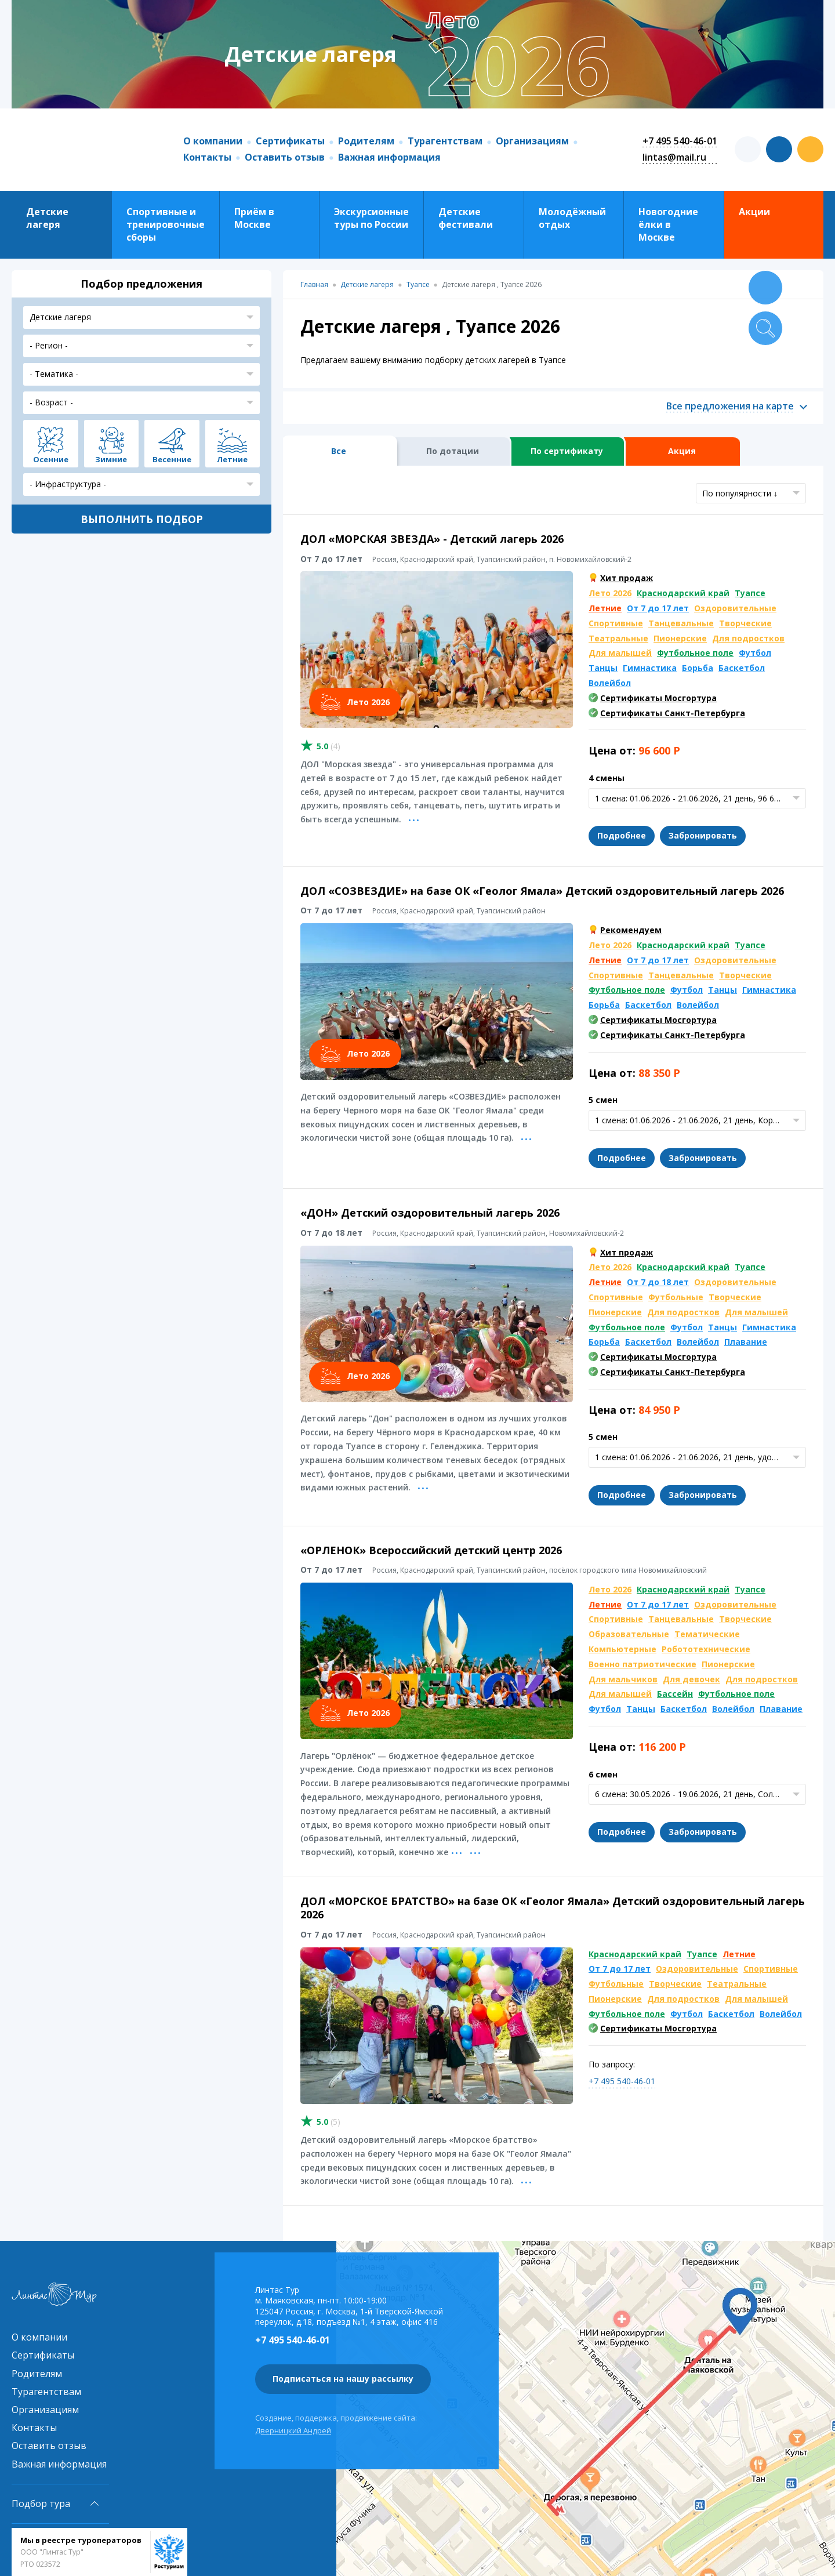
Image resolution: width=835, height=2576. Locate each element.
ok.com (810, 149)
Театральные (618, 638)
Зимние (111, 458)
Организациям (532, 141)
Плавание (745, 1341)
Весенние (172, 458)
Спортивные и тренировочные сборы (165, 224)
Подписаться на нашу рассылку (343, 2378)
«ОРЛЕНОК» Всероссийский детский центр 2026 (431, 1550)
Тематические (707, 1633)
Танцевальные (681, 623)
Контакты (207, 157)
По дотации (452, 450)
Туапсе (750, 592)
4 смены (607, 777)
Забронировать (703, 835)
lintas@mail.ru (674, 157)
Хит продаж (626, 577)
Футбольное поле (695, 652)
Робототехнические (706, 1649)
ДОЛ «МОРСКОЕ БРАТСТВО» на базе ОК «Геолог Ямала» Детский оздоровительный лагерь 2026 (552, 1907)
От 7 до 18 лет (658, 1281)
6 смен (603, 1774)
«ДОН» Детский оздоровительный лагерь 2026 (430, 1213)
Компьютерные (622, 1649)
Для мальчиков (623, 1679)
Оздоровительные (735, 608)
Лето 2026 (610, 592)
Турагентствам (445, 141)
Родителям (366, 141)
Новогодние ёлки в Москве (668, 224)
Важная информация (389, 157)
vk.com (779, 149)
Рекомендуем (631, 929)
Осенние (50, 458)
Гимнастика (650, 667)
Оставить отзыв (285, 157)
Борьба (697, 667)
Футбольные (675, 1296)
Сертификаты (290, 141)
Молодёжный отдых (572, 218)
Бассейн (675, 1693)
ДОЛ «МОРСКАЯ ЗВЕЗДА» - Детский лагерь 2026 (432, 539)
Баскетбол (741, 667)
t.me (748, 149)
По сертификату (567, 450)
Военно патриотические (642, 1664)
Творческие (745, 623)
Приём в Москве (254, 218)
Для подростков (748, 638)
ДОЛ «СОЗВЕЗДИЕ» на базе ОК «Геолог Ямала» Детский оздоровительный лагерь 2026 (542, 891)
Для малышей (620, 652)
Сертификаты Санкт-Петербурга (672, 713)
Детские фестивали (465, 218)
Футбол (755, 652)
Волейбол (610, 682)
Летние (605, 608)
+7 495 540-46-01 (679, 141)
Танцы (603, 667)
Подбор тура (41, 2503)
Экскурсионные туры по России (371, 218)
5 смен (603, 1099)
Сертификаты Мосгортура (658, 697)
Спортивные (616, 623)
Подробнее (621, 835)
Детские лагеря (47, 218)
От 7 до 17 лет (658, 608)
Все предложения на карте (730, 406)
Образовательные (629, 1633)
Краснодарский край (683, 592)
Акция (682, 450)
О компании (212, 141)
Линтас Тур (86, 149)
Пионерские (680, 638)
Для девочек (691, 1679)
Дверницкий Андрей (293, 2430)
